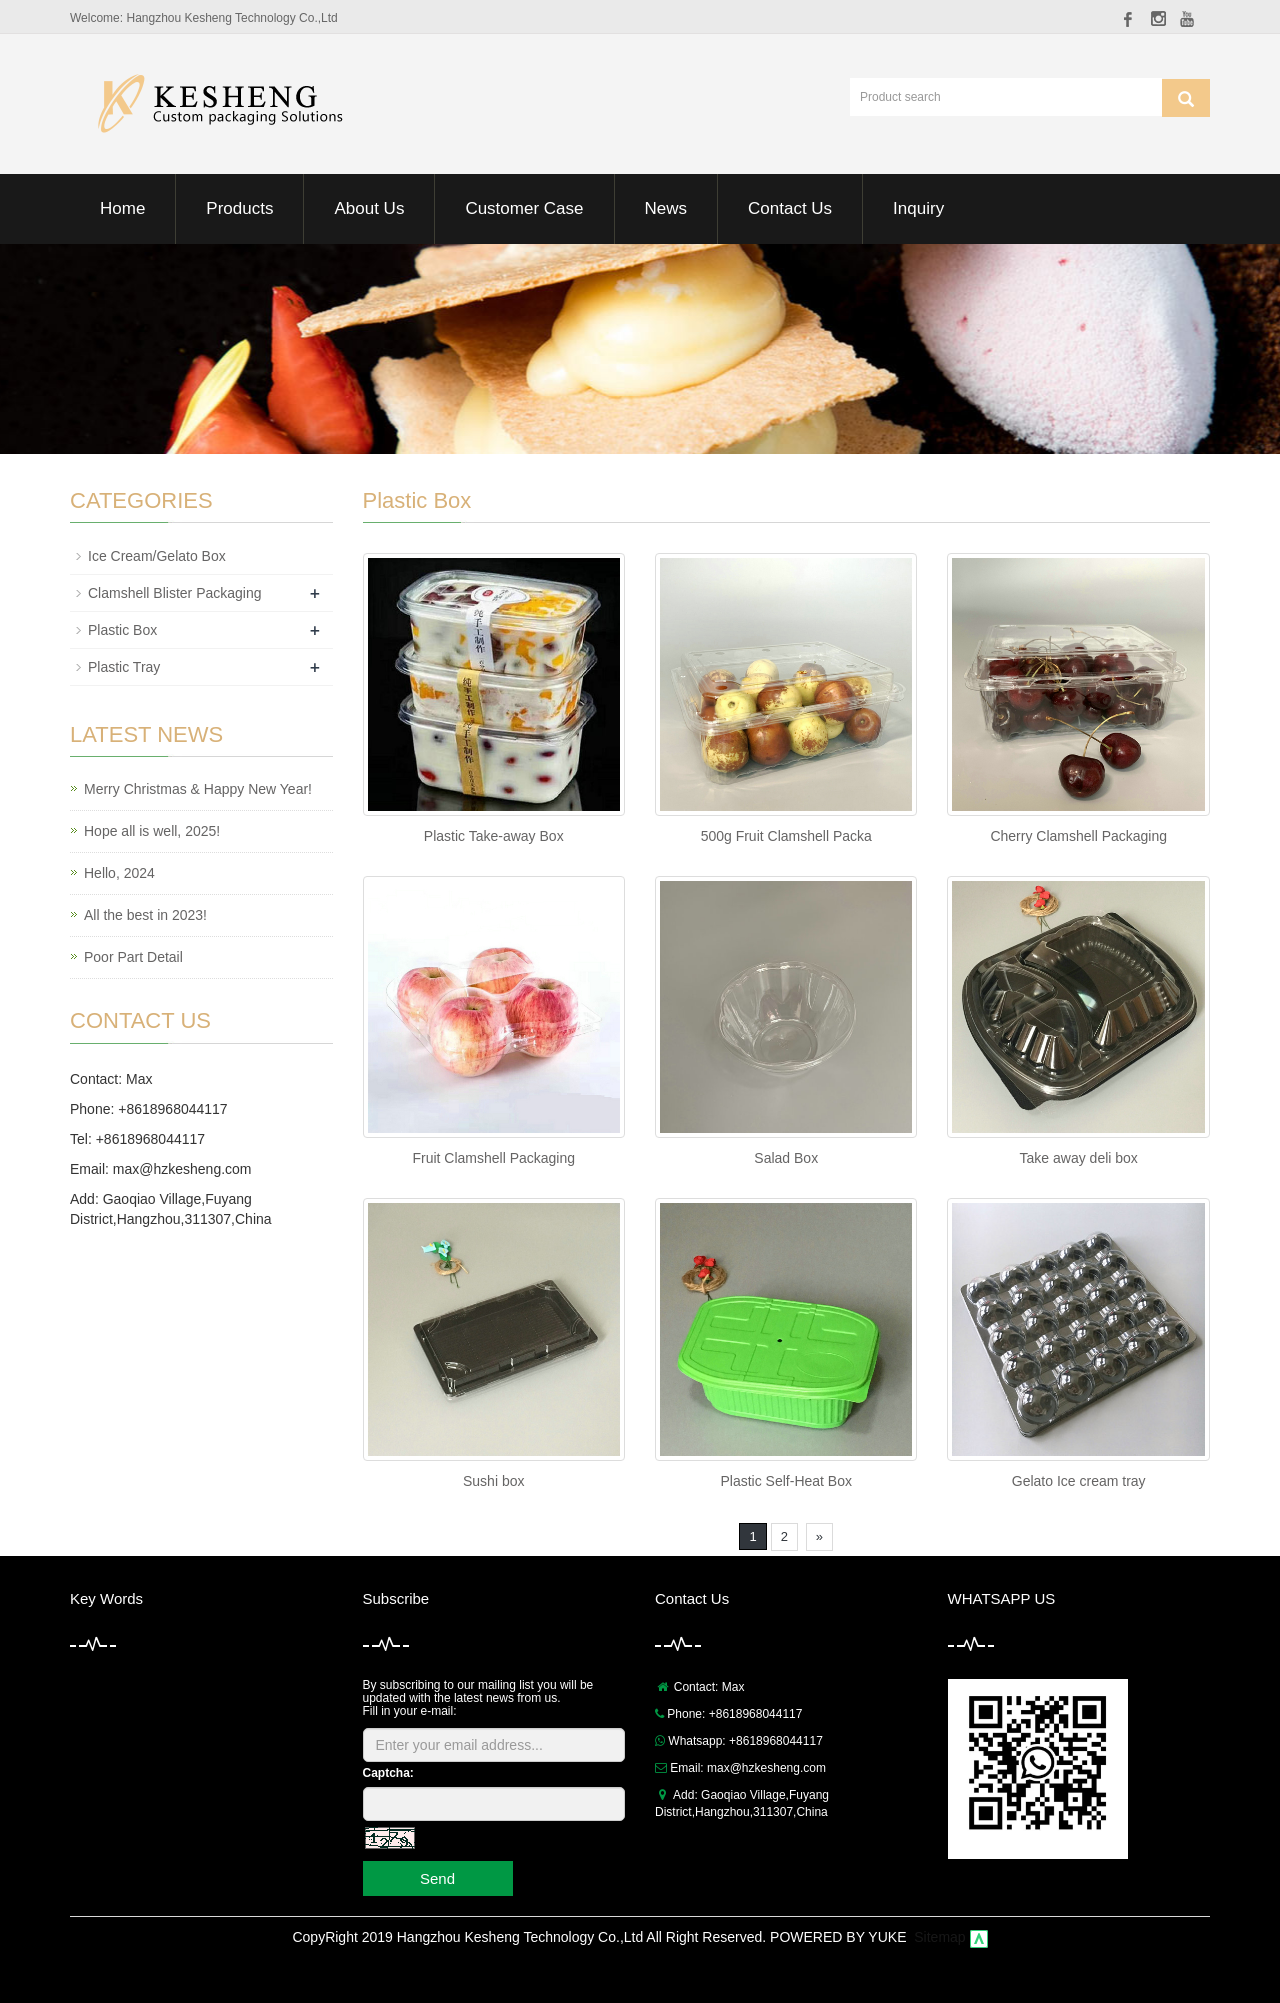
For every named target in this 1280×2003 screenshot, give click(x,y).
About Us (369, 208)
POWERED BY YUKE (840, 1937)
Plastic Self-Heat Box (786, 1481)
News (666, 208)
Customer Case (524, 208)
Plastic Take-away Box (494, 836)
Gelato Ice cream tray (1079, 1481)
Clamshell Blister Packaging (175, 593)
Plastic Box (122, 630)
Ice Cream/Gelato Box (157, 556)
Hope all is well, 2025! (152, 831)
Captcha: (388, 1773)
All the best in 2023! (145, 915)
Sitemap (939, 1937)
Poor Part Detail (133, 957)
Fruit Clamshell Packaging (493, 1158)
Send (437, 1878)
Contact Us (790, 208)
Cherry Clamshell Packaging (1078, 836)
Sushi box (493, 1481)
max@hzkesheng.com (182, 1169)
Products (239, 208)
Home (122, 208)
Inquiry (918, 208)
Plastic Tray (124, 667)
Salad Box (786, 1158)
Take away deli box (1079, 1158)
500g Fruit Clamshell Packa (786, 836)
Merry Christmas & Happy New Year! (198, 789)
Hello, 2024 (119, 873)
